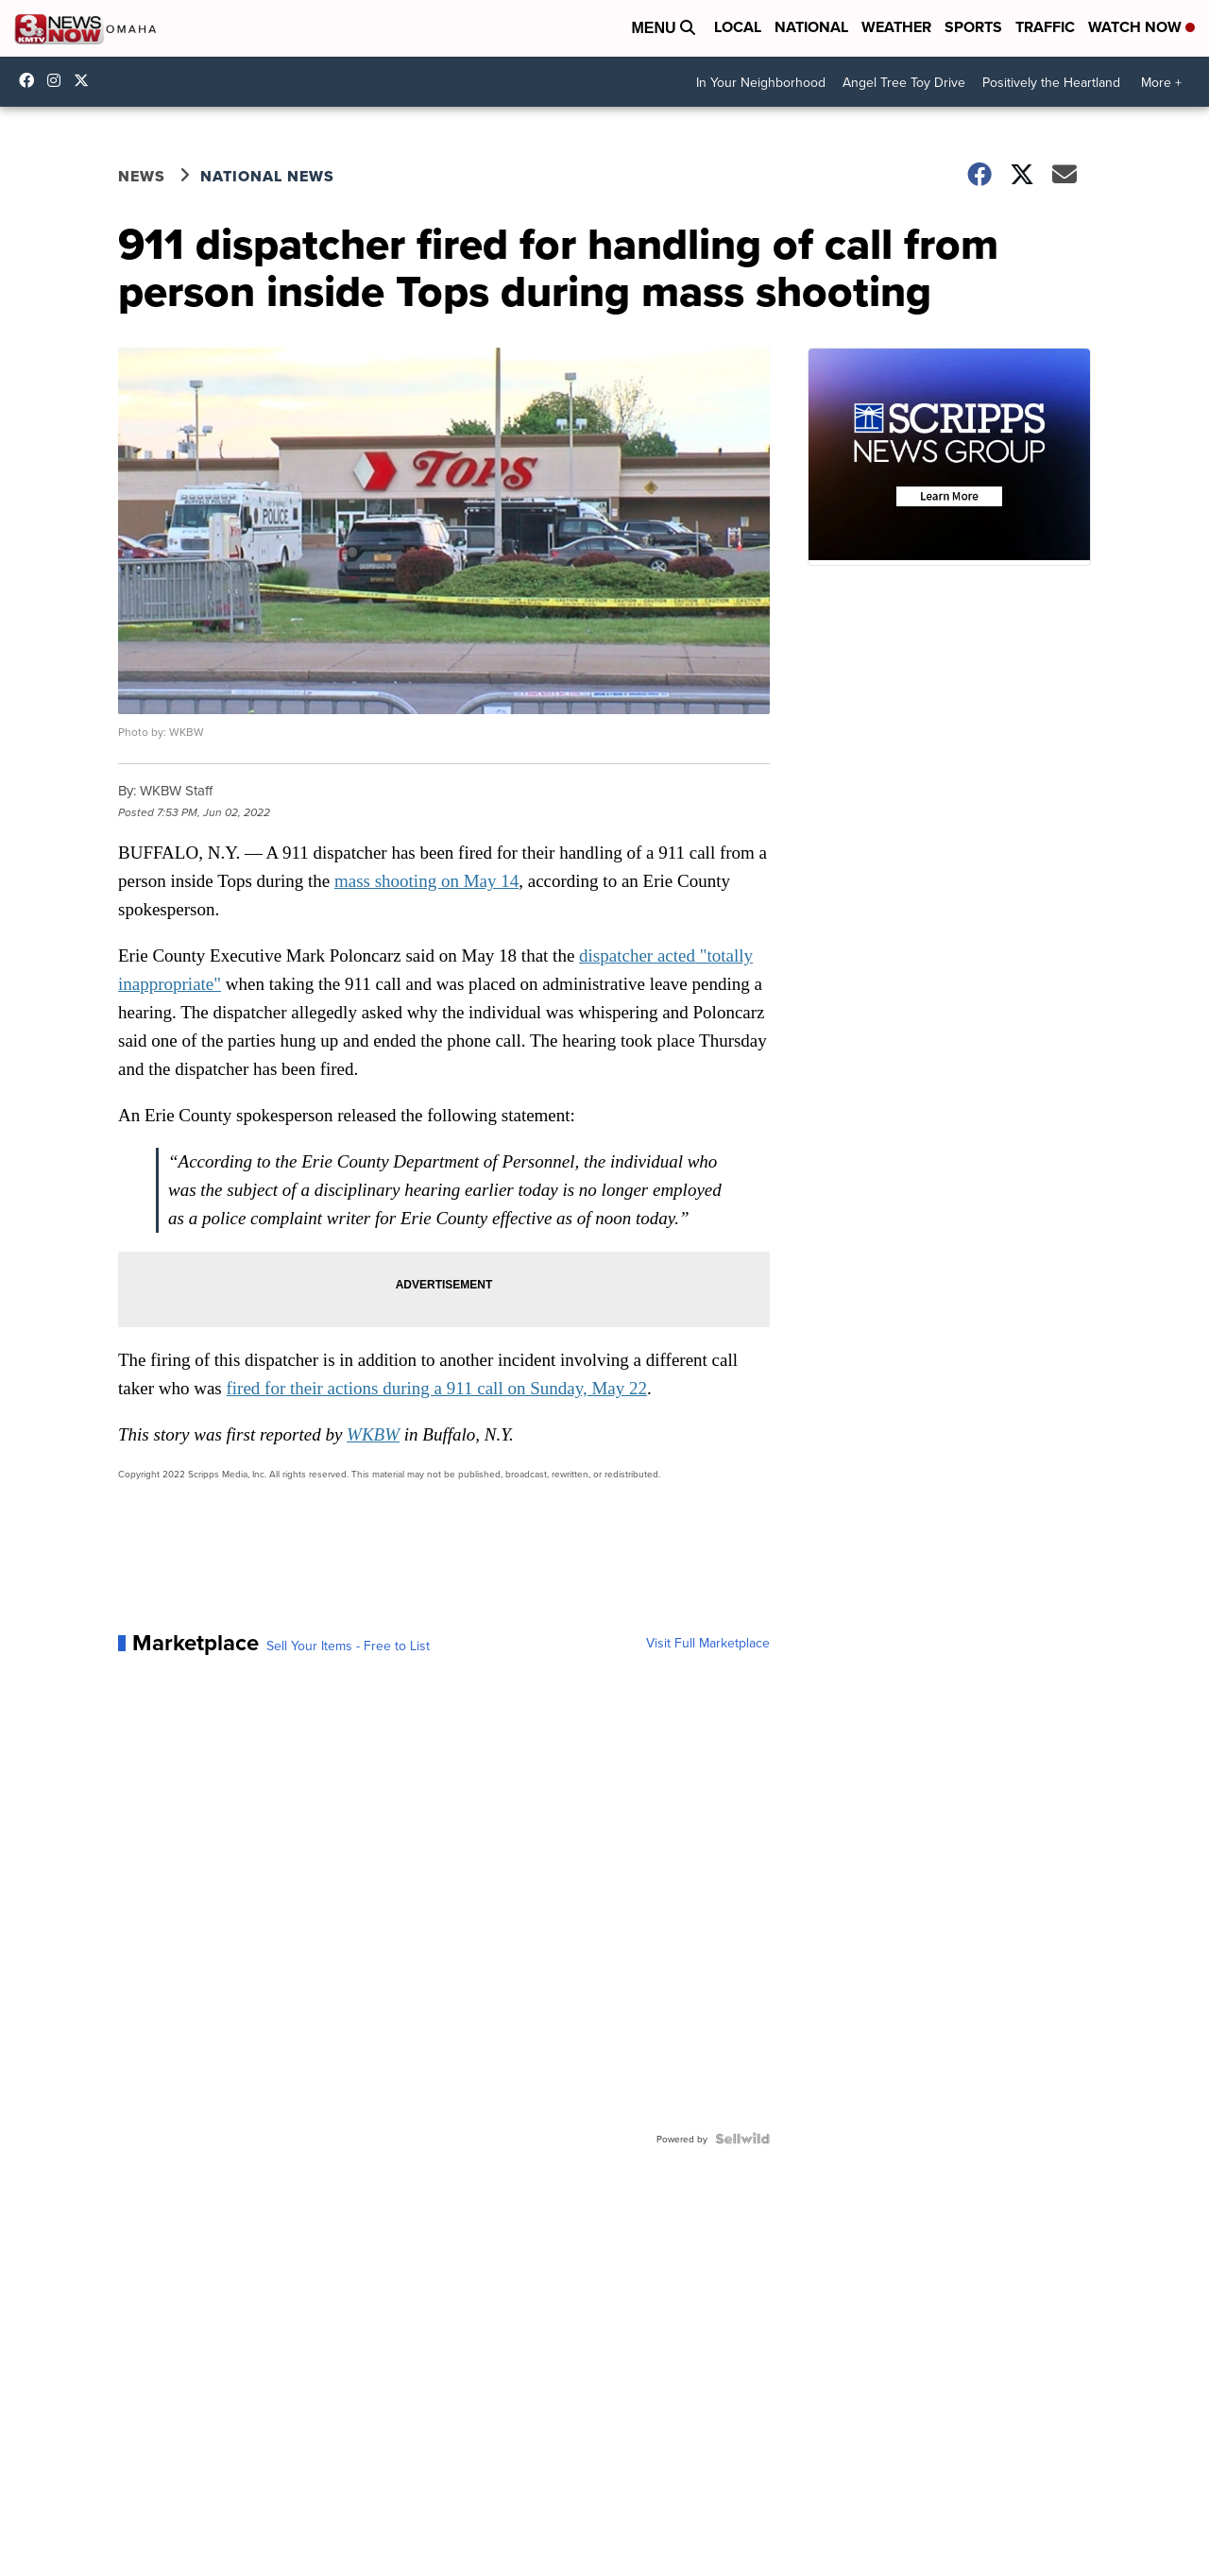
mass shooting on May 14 (426, 881)
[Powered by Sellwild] (742, 2138)
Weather (896, 27)
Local (737, 27)
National (811, 27)
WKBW (373, 1434)
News (141, 176)
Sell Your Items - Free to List (348, 1645)
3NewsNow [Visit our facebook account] (31, 80)
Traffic (1045, 27)
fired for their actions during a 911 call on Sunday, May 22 (437, 1388)
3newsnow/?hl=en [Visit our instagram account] (58, 80)
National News (267, 176)
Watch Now (1141, 27)
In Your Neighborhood (761, 82)
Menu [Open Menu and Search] (663, 28)
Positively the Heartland (1051, 82)
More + (1161, 82)
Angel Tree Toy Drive (904, 82)
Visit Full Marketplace (708, 1642)
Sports (973, 27)
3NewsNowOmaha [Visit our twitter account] (86, 80)
